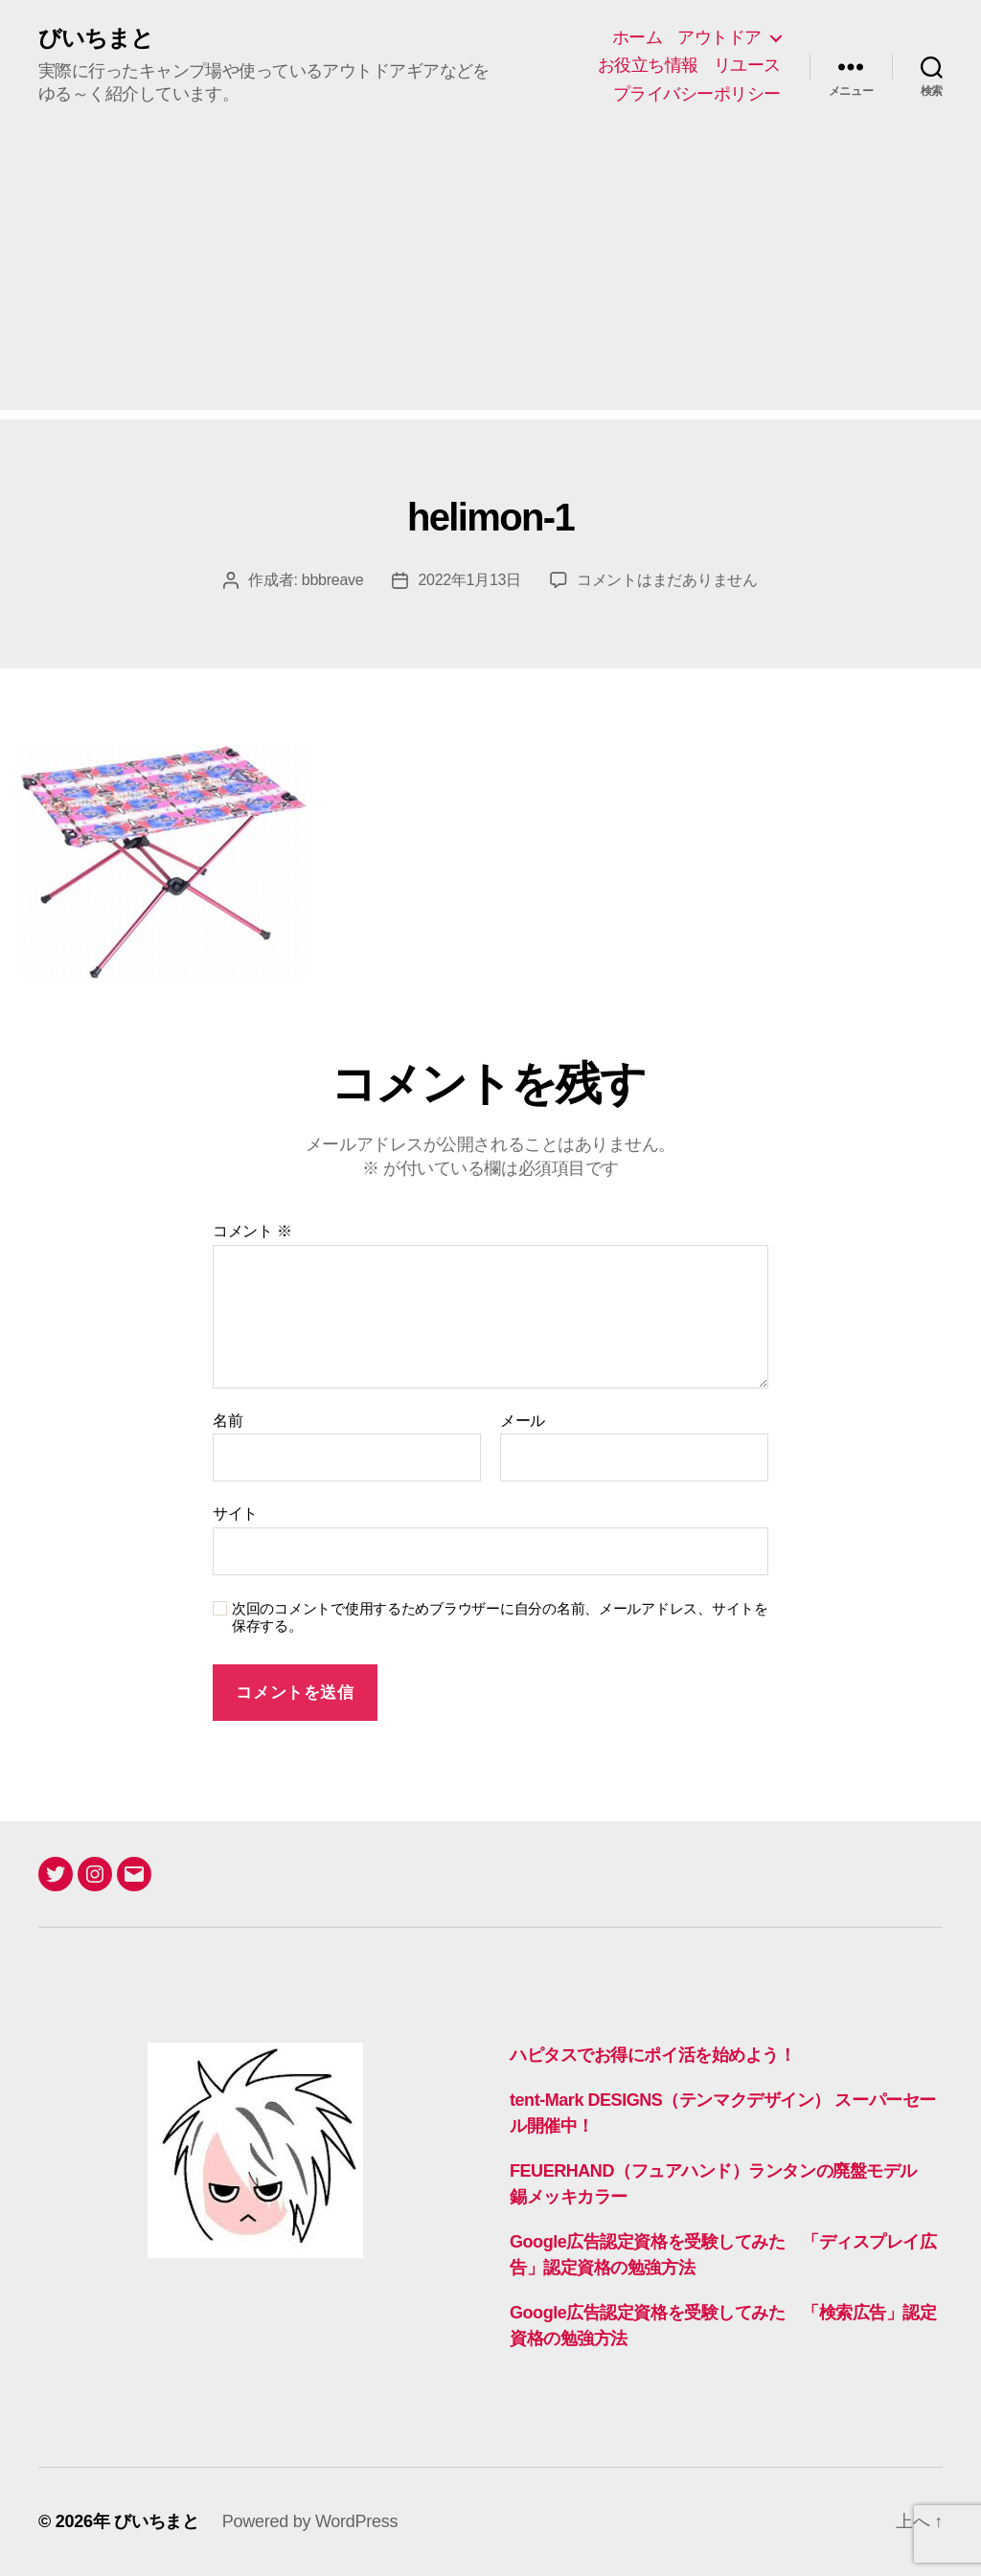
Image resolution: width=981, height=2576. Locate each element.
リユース (747, 65)
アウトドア (719, 37)
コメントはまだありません (667, 580)
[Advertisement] (490, 276)
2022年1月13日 (469, 580)
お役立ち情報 (648, 65)
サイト (235, 1513)
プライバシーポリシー (697, 93)
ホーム (637, 37)
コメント (252, 1231)
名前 (227, 1420)
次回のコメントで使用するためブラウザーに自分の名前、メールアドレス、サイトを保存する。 (500, 1617)
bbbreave (333, 580)
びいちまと (95, 38)
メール (522, 1420)
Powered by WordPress (310, 2521)
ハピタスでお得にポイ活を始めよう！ (652, 2055)
